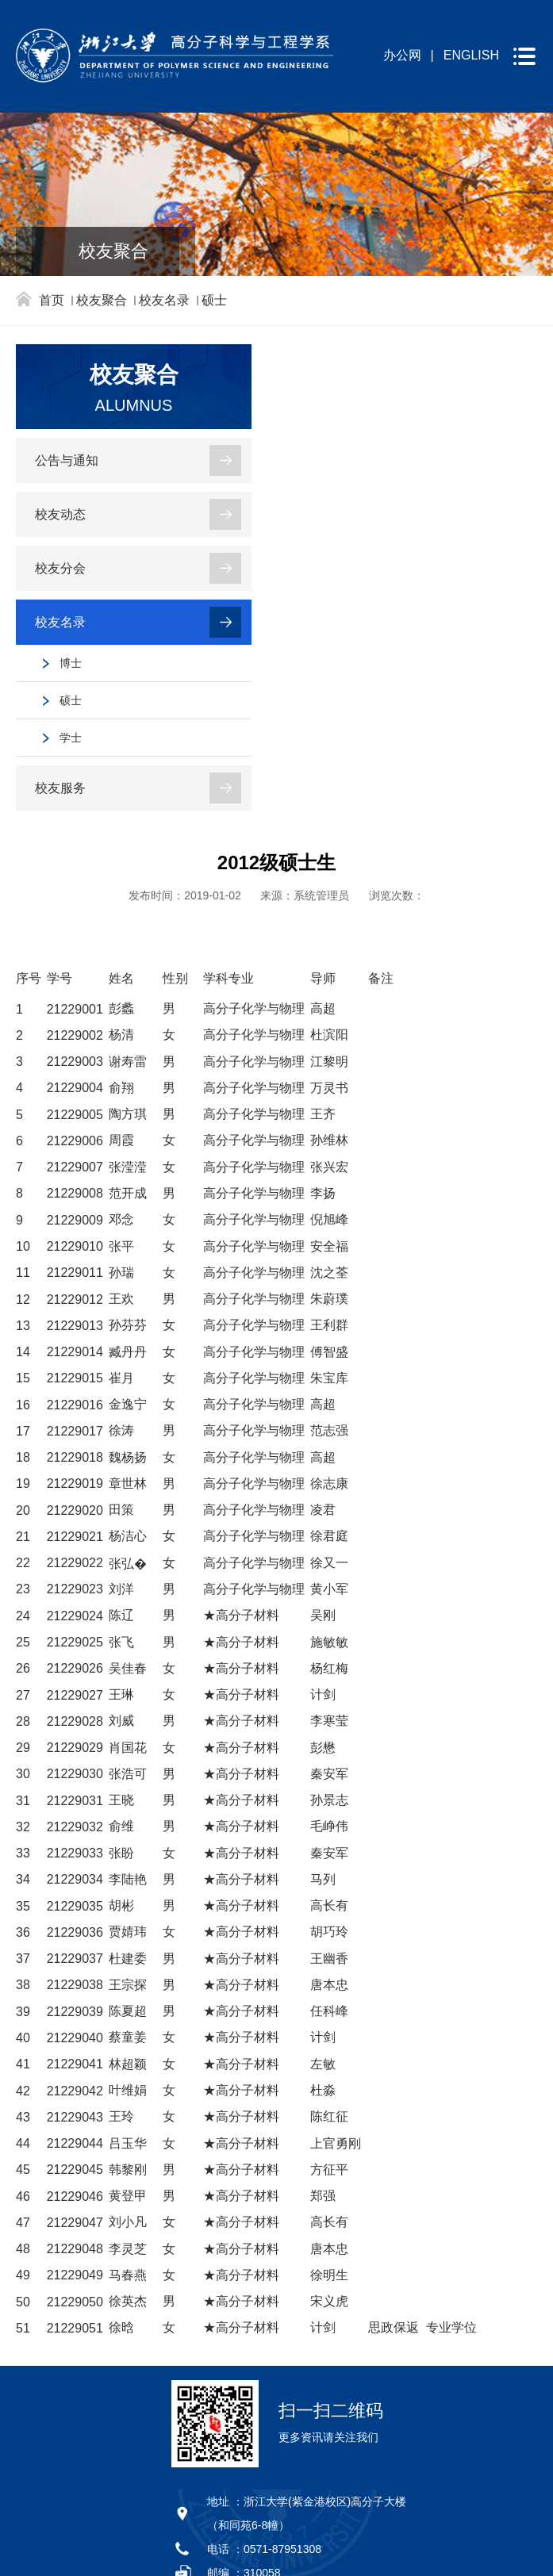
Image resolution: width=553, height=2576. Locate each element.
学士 (71, 737)
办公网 (402, 55)
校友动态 (60, 514)
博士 (71, 663)
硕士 (214, 300)
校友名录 (164, 300)
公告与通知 (66, 460)
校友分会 (60, 568)
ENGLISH (471, 55)
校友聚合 (101, 300)
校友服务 (60, 788)
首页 (51, 300)
